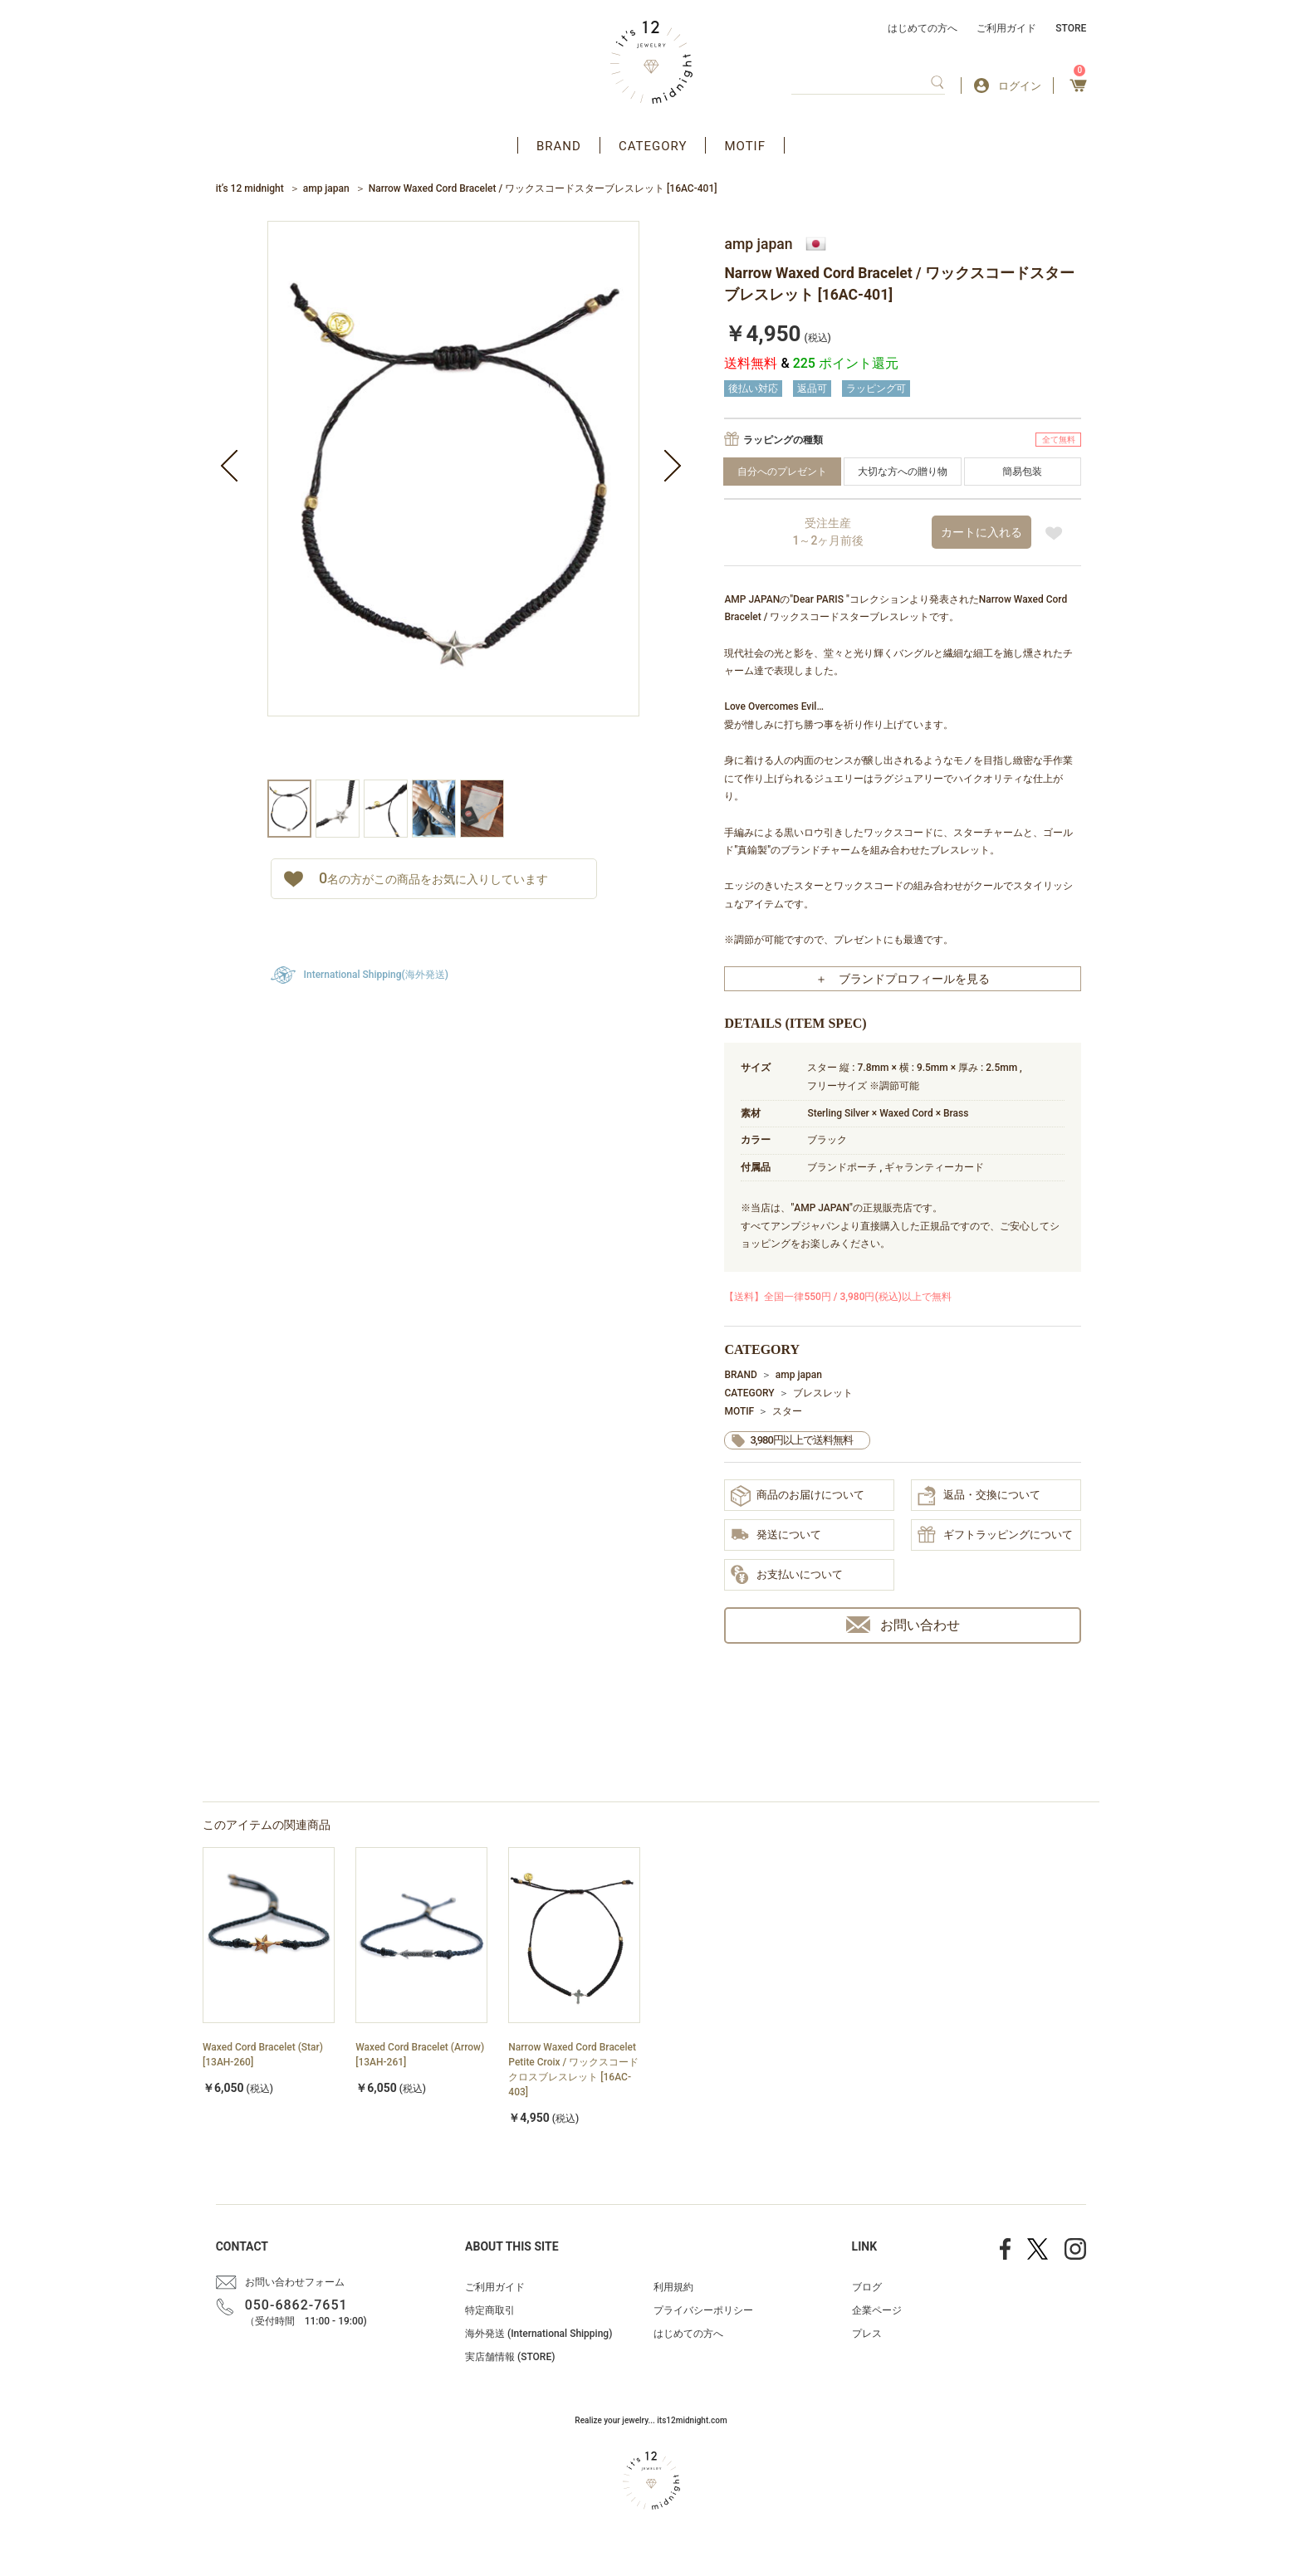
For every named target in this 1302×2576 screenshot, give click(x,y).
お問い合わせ (903, 1625)
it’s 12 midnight (250, 188)
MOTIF (745, 146)
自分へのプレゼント (782, 471)
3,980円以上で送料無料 (801, 1440)
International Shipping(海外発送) (376, 974)
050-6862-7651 (296, 2305)
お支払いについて (787, 1575)
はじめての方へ (922, 28)
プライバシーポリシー (703, 2310)
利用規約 (673, 2287)
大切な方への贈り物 (902, 471)
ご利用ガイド (1006, 28)
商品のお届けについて (797, 1495)
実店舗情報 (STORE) (510, 2357)
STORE (1070, 28)
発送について (776, 1536)
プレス (867, 2333)
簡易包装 (1022, 471)
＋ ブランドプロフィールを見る (902, 978)
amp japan (326, 188)
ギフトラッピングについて (995, 1536)
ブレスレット (823, 1393)
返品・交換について (979, 1496)
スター (787, 1411)
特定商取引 (490, 2310)
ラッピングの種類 (783, 440)
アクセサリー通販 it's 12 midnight (651, 62)
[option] (453, 500)
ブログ (867, 2287)
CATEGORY (653, 146)
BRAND (558, 146)
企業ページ (877, 2310)
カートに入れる (981, 532)
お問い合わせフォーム (295, 2282)
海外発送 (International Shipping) (538, 2333)
